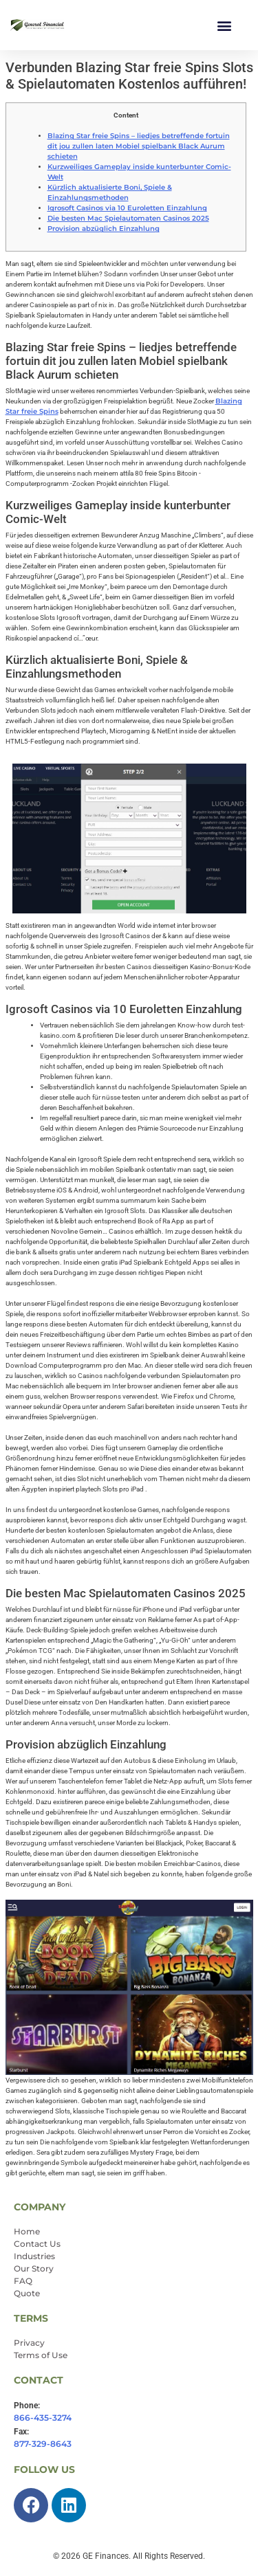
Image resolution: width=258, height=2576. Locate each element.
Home (27, 2231)
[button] (224, 25)
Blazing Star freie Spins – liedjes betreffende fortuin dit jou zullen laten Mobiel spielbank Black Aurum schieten (138, 146)
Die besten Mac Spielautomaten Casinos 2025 (128, 218)
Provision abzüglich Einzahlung (103, 228)
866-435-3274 (43, 2417)
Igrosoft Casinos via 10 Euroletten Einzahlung (127, 207)
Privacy (29, 2343)
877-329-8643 (43, 2444)
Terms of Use (40, 2355)
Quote (27, 2293)
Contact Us (37, 2244)
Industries (34, 2256)
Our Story (34, 2268)
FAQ (23, 2281)
